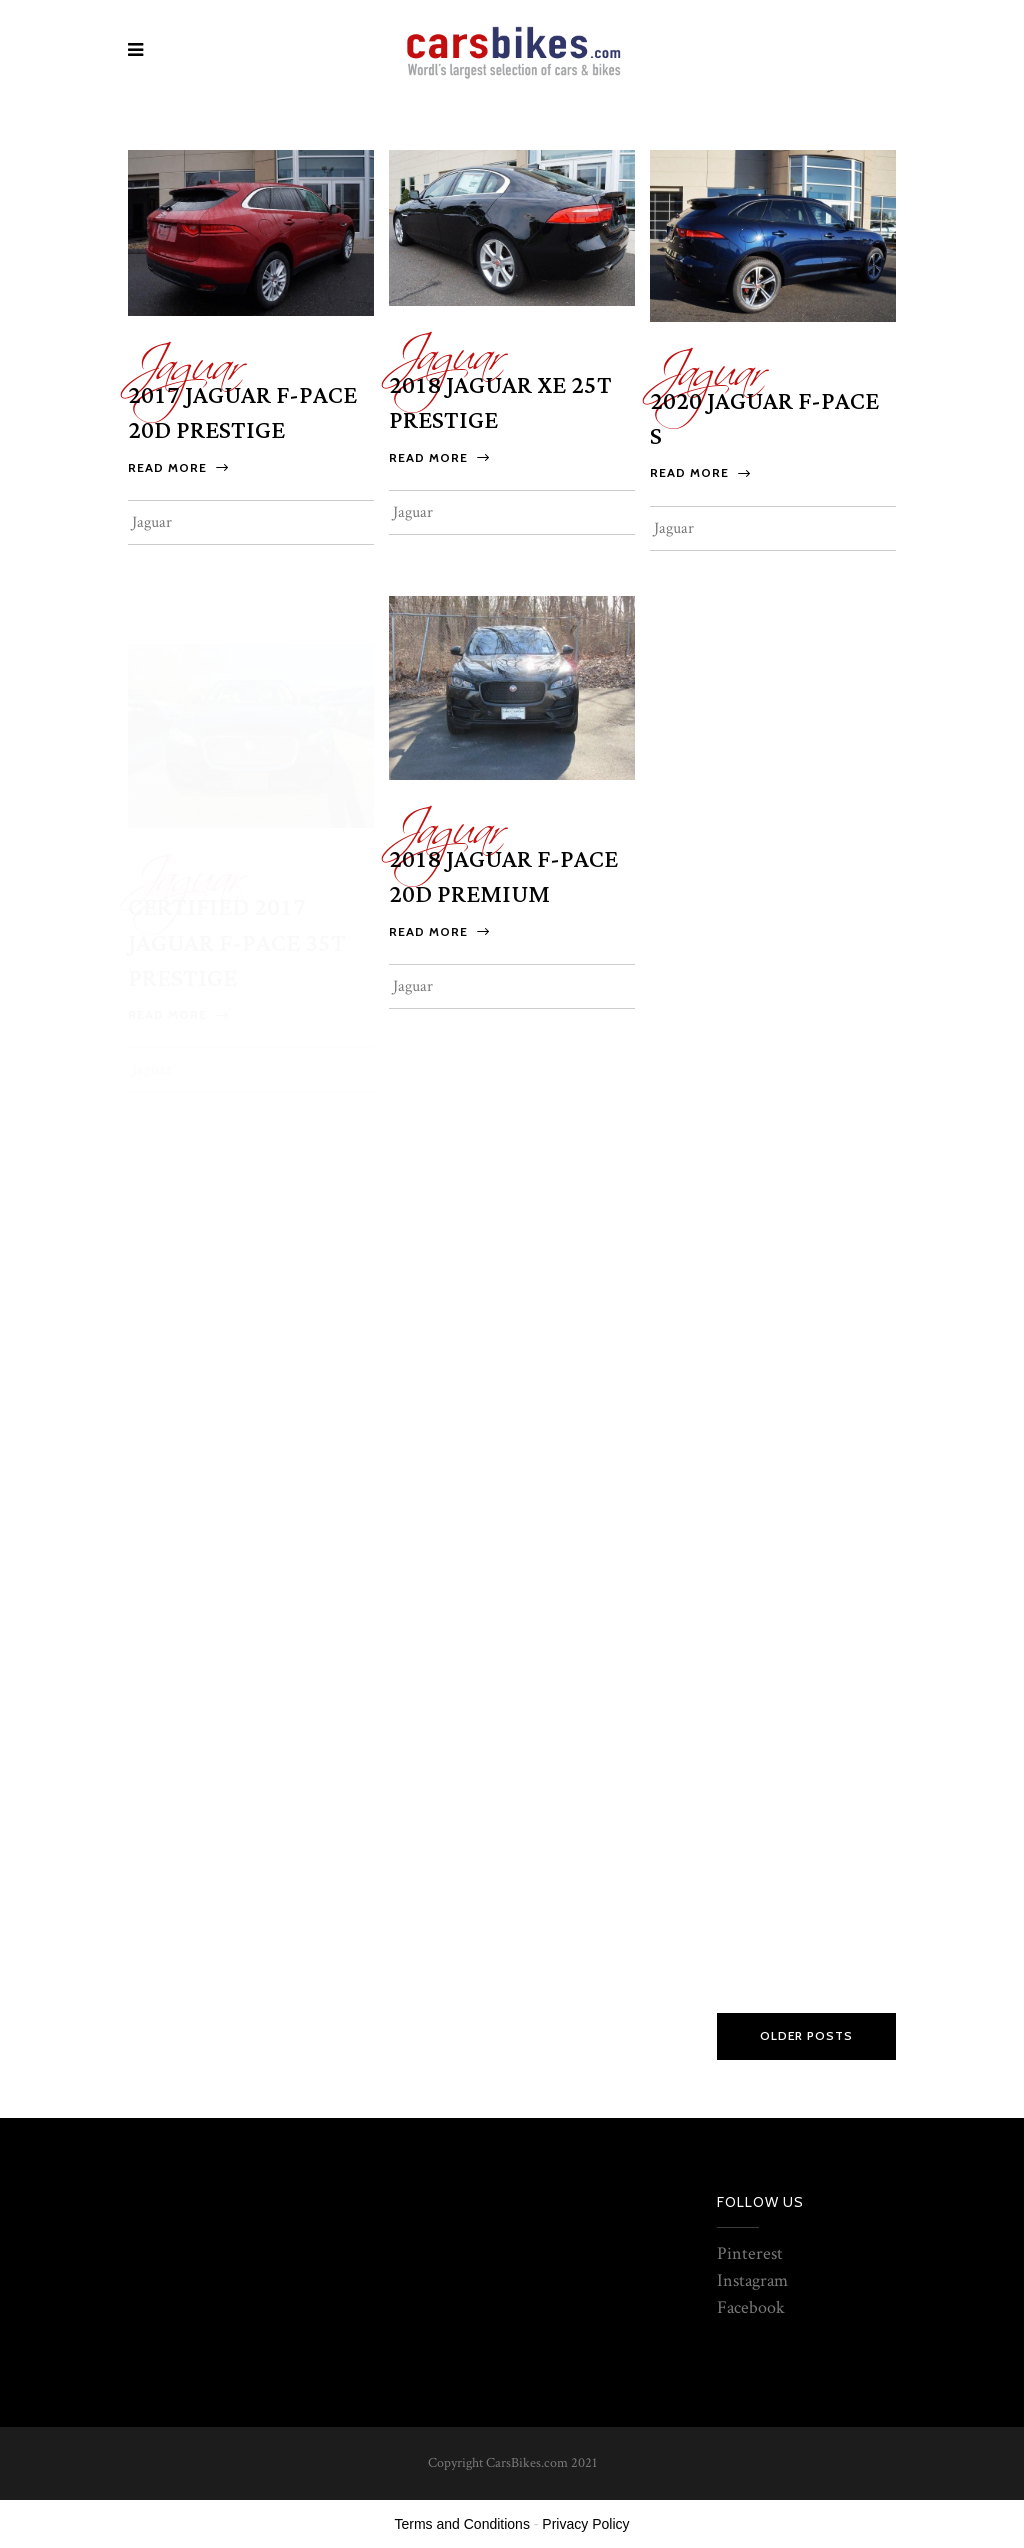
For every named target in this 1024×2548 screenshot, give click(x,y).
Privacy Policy (585, 2524)
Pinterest (750, 2253)
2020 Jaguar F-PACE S (764, 419)
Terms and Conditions (462, 2524)
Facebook (751, 2307)
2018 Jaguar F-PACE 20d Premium (503, 904)
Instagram (752, 2280)
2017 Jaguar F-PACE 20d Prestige (242, 413)
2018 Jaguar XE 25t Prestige (500, 403)
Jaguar (185, 354)
